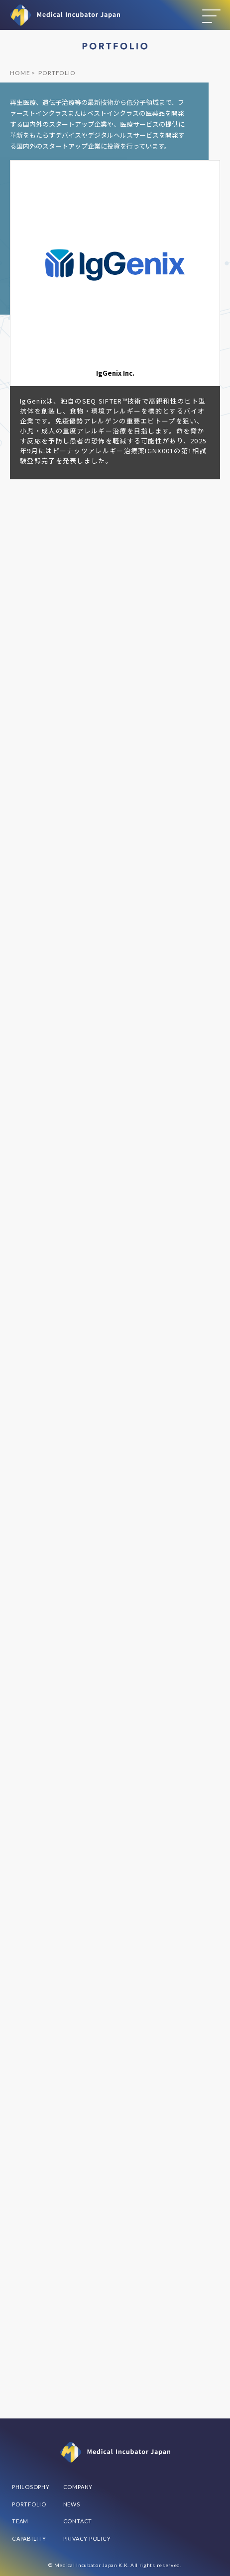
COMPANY (78, 2487)
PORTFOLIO (29, 2504)
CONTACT (77, 2521)
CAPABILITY (29, 2538)
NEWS (71, 2504)
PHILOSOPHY (31, 2487)
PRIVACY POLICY (87, 2538)
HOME (20, 73)
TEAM (20, 2521)
